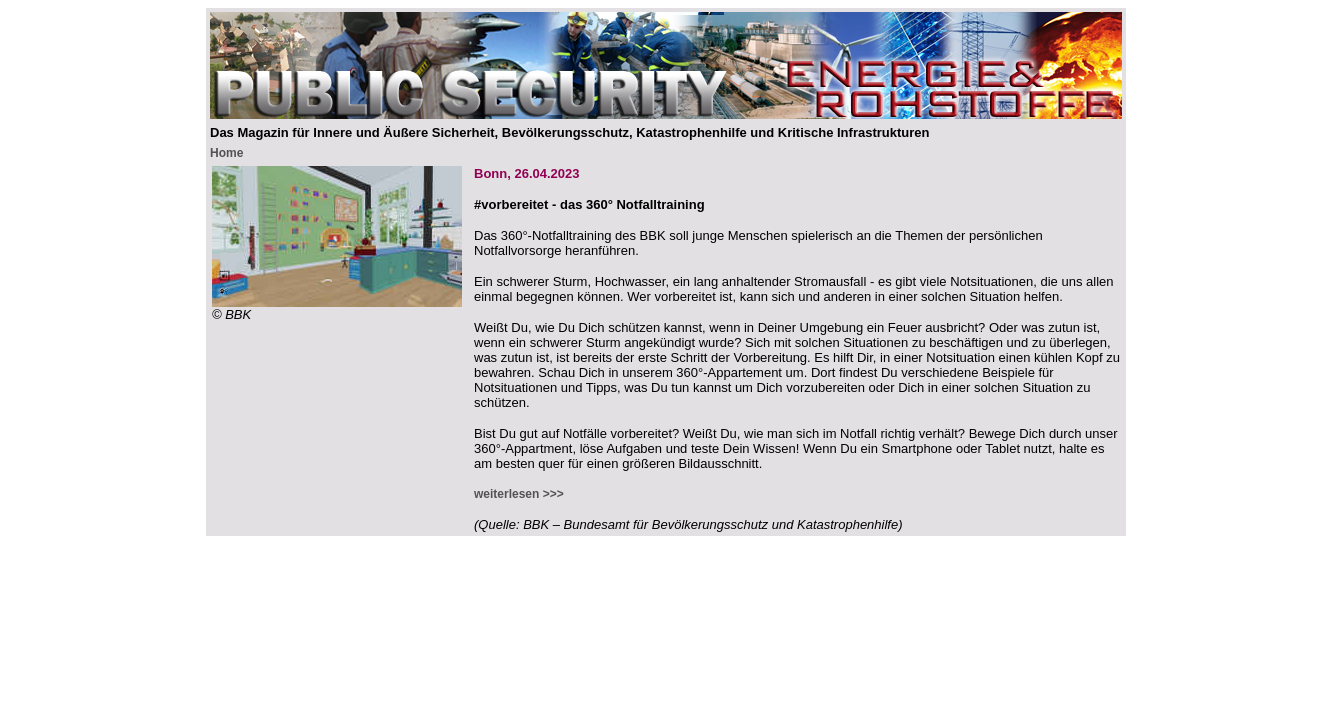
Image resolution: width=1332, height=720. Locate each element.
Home (226, 153)
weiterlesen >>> (519, 494)
